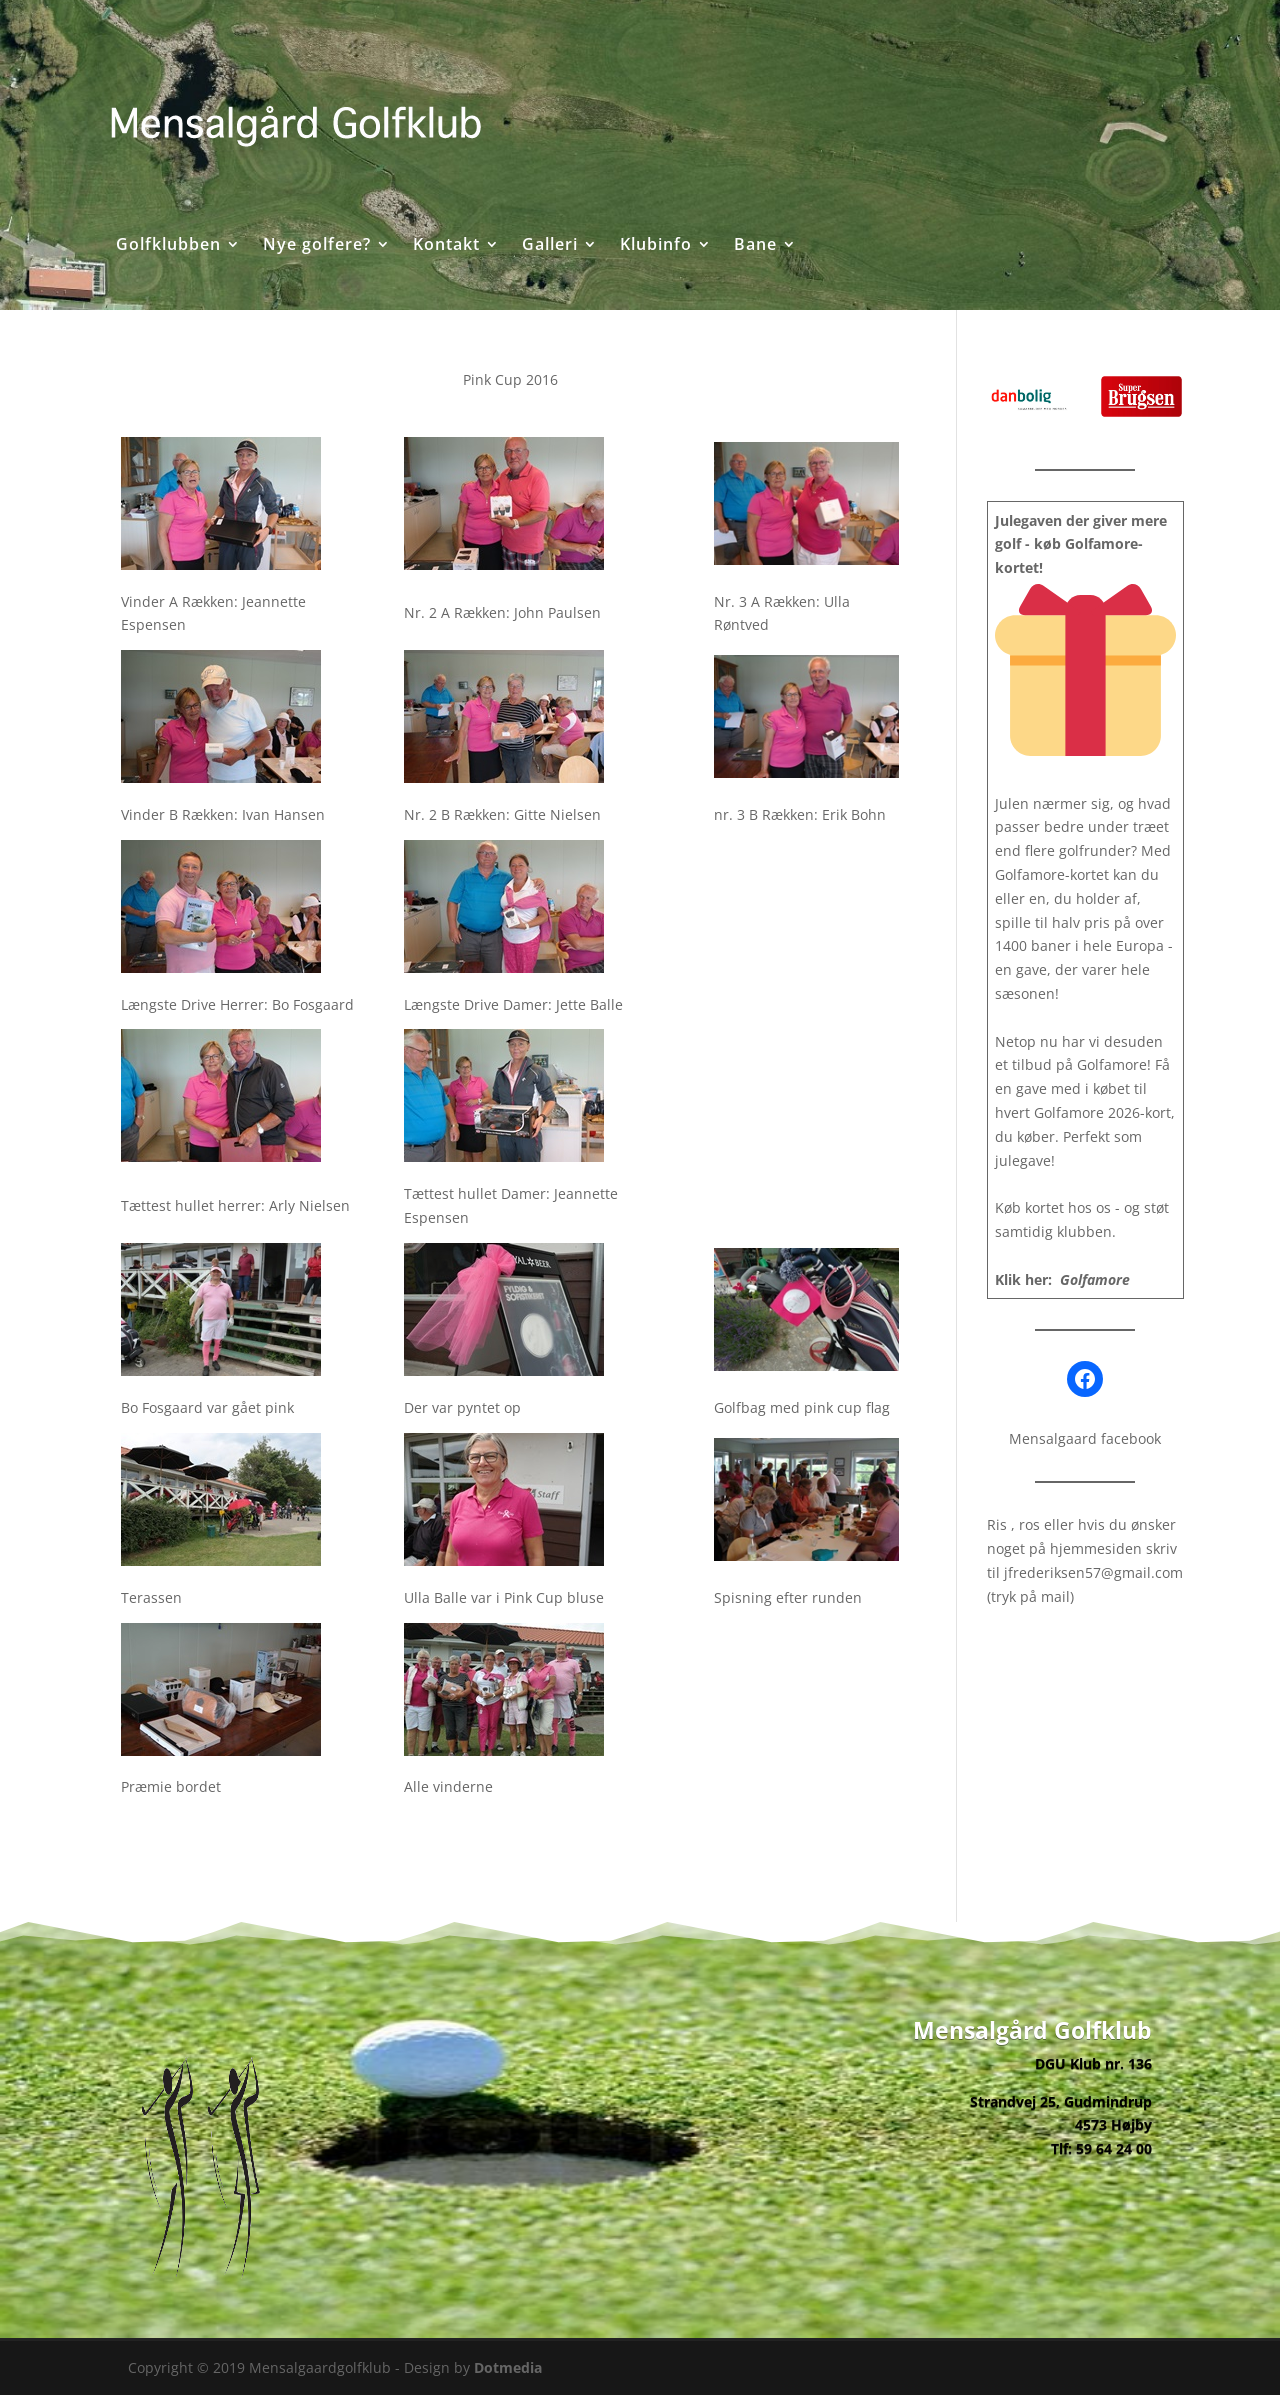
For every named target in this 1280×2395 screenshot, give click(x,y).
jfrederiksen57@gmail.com (1093, 1572)
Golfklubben (168, 246)
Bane (755, 246)
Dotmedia (508, 2367)
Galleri (550, 246)
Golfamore (1095, 1279)
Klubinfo (656, 246)
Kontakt (446, 246)
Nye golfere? (317, 246)
